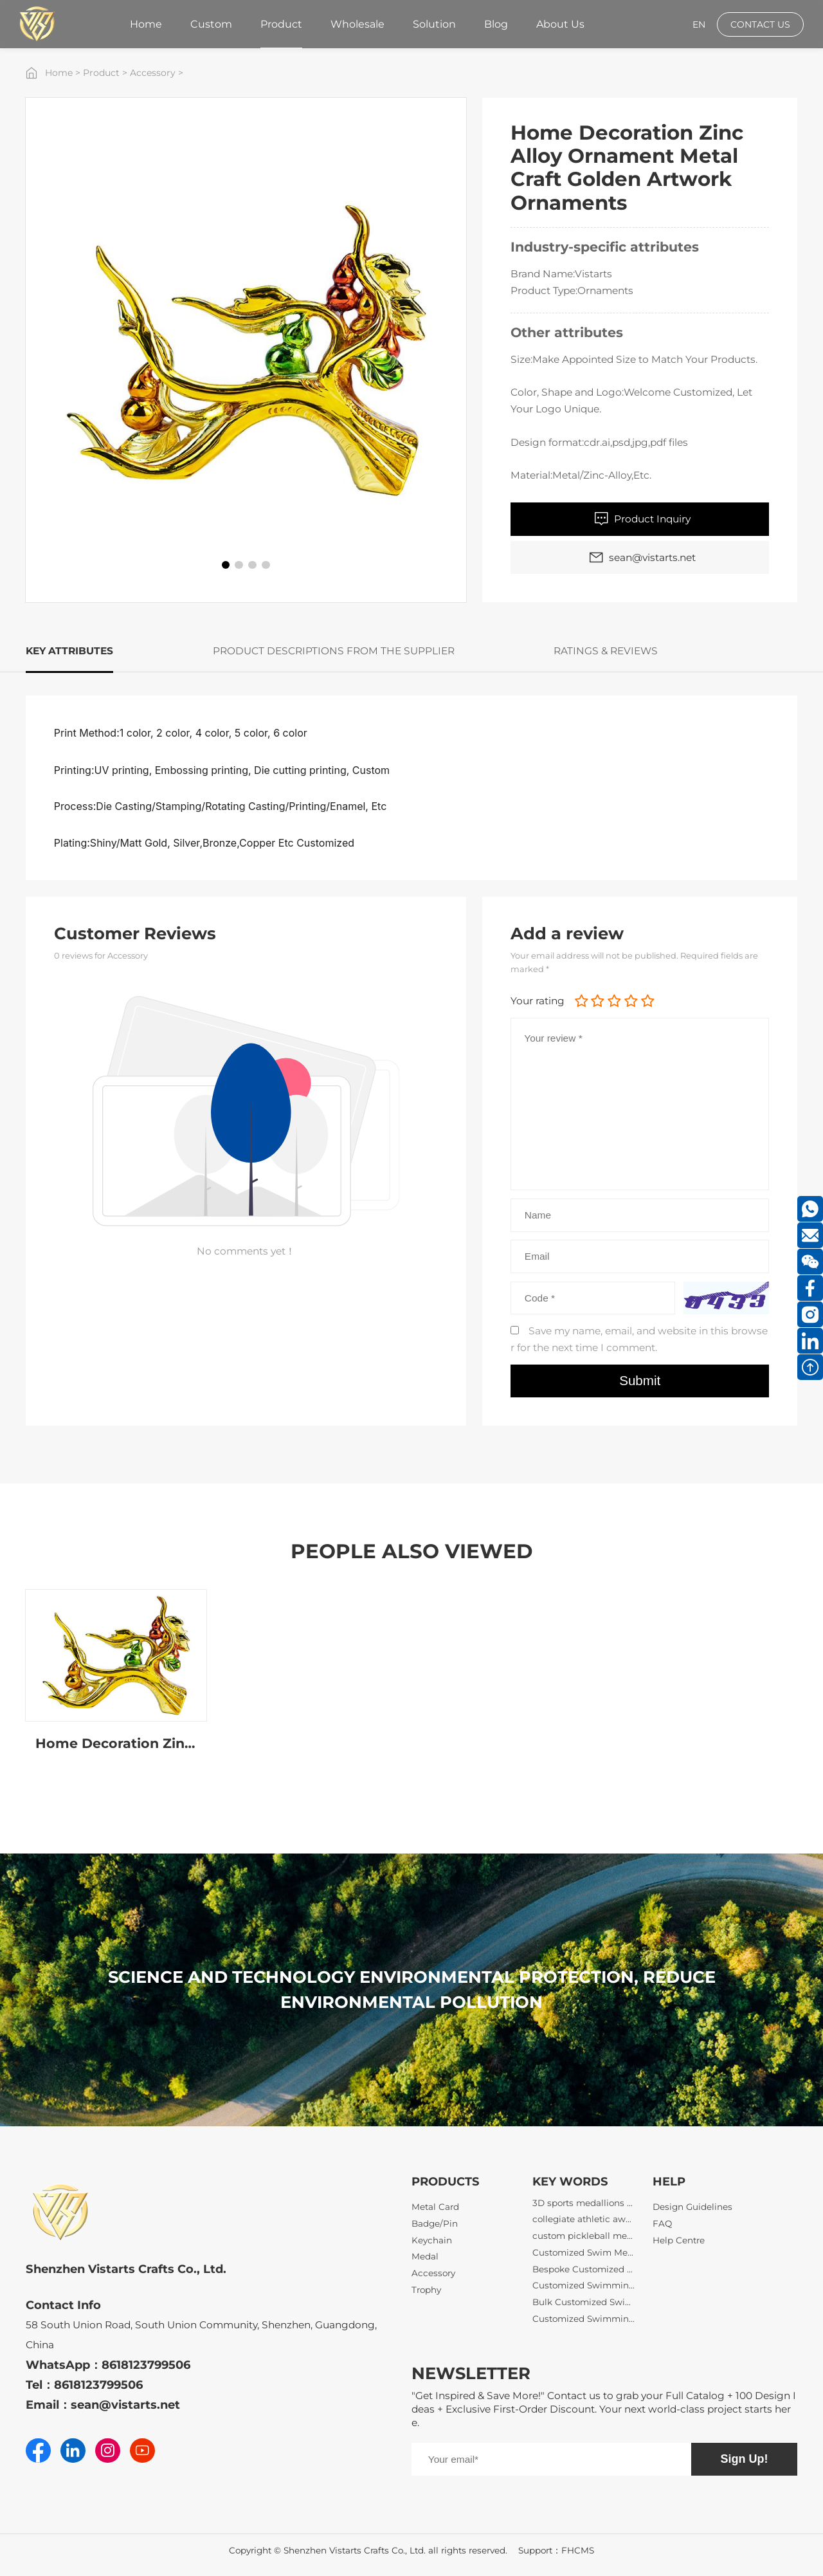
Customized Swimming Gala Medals (584, 2295)
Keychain (432, 2240)
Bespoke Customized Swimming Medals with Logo (584, 2279)
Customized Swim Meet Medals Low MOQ (584, 2262)
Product (101, 72)
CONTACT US (760, 24)
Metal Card (435, 2207)
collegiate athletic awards (584, 2228)
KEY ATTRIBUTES (69, 651)
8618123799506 (146, 2365)
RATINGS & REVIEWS (606, 651)
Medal (425, 2256)
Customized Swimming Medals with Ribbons (584, 2328)
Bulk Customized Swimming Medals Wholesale (584, 2311)
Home (59, 72)
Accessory (153, 72)
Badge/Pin (435, 2223)
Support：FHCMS (556, 2550)
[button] (226, 565)
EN (698, 24)
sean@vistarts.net (125, 2405)
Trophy (426, 2290)
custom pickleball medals (584, 2245)
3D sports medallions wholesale (584, 2212)
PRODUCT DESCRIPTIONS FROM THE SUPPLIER (334, 651)
